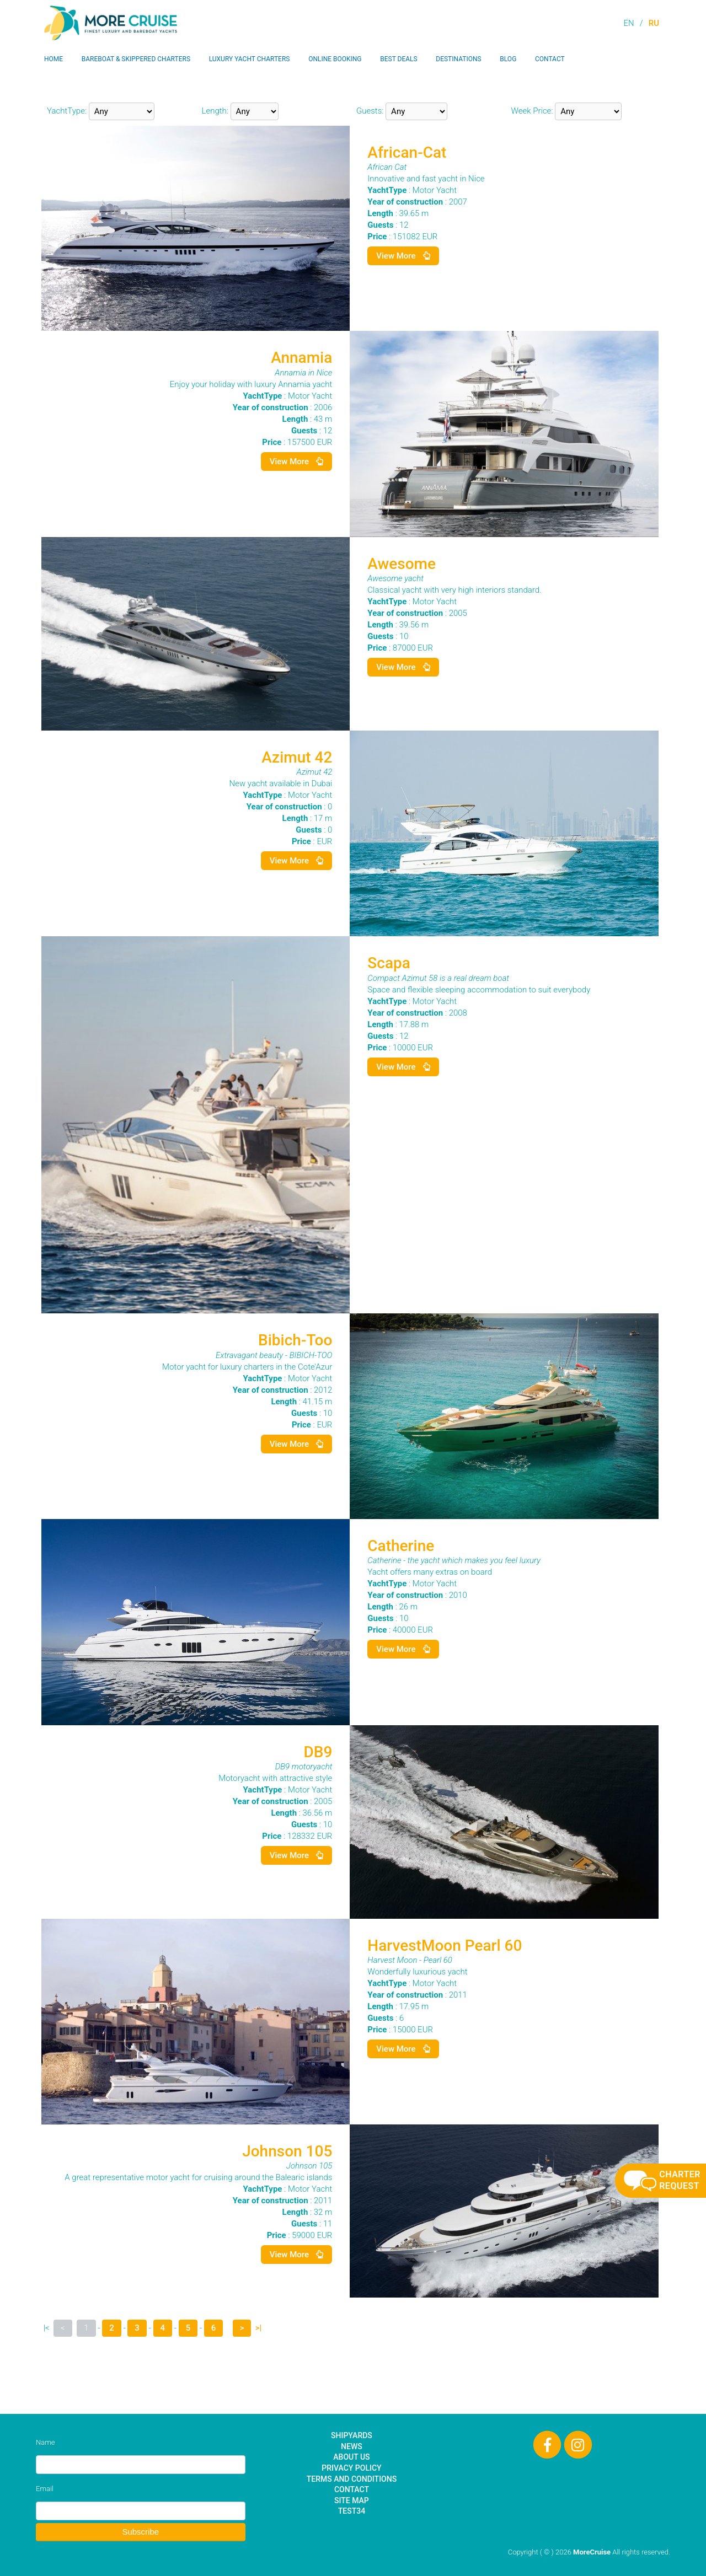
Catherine (400, 1546)
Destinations (458, 59)
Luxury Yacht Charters (249, 59)
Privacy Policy (351, 2468)
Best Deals (398, 59)
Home (53, 59)
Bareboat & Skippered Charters (136, 59)
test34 (351, 2511)
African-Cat (406, 152)
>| (258, 2328)
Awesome (401, 564)
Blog (508, 59)
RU (654, 23)
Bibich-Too (295, 1340)
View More (403, 256)
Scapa (388, 963)
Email (45, 2488)
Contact (550, 59)
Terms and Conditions (352, 2479)
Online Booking (334, 59)
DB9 (317, 1752)
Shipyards (351, 2435)
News (351, 2446)
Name (45, 2442)
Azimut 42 (296, 757)
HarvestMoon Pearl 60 (444, 1945)
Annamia (301, 357)
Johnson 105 (287, 2151)
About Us (351, 2456)
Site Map (351, 2500)
